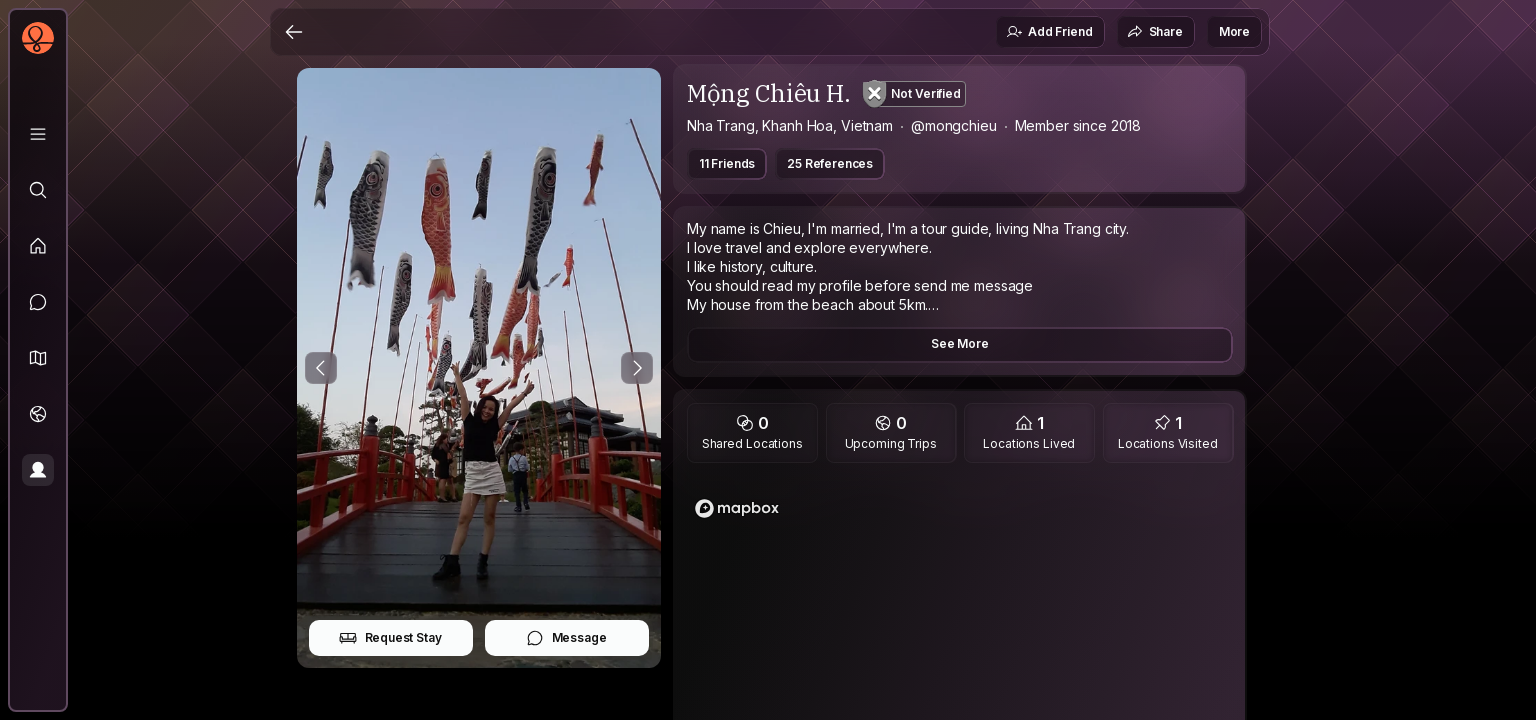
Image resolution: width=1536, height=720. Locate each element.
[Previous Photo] (321, 368)
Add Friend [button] (1049, 32)
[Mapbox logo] (737, 508)
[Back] (294, 32)
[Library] (38, 134)
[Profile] (38, 470)
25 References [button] (830, 163)
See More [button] (960, 343)
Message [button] (566, 638)
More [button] (1234, 31)
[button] (38, 358)
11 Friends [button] (727, 163)
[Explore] (38, 190)
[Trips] (38, 414)
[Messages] (38, 302)
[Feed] (38, 246)
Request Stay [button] (390, 638)
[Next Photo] (637, 368)
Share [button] (1155, 32)
